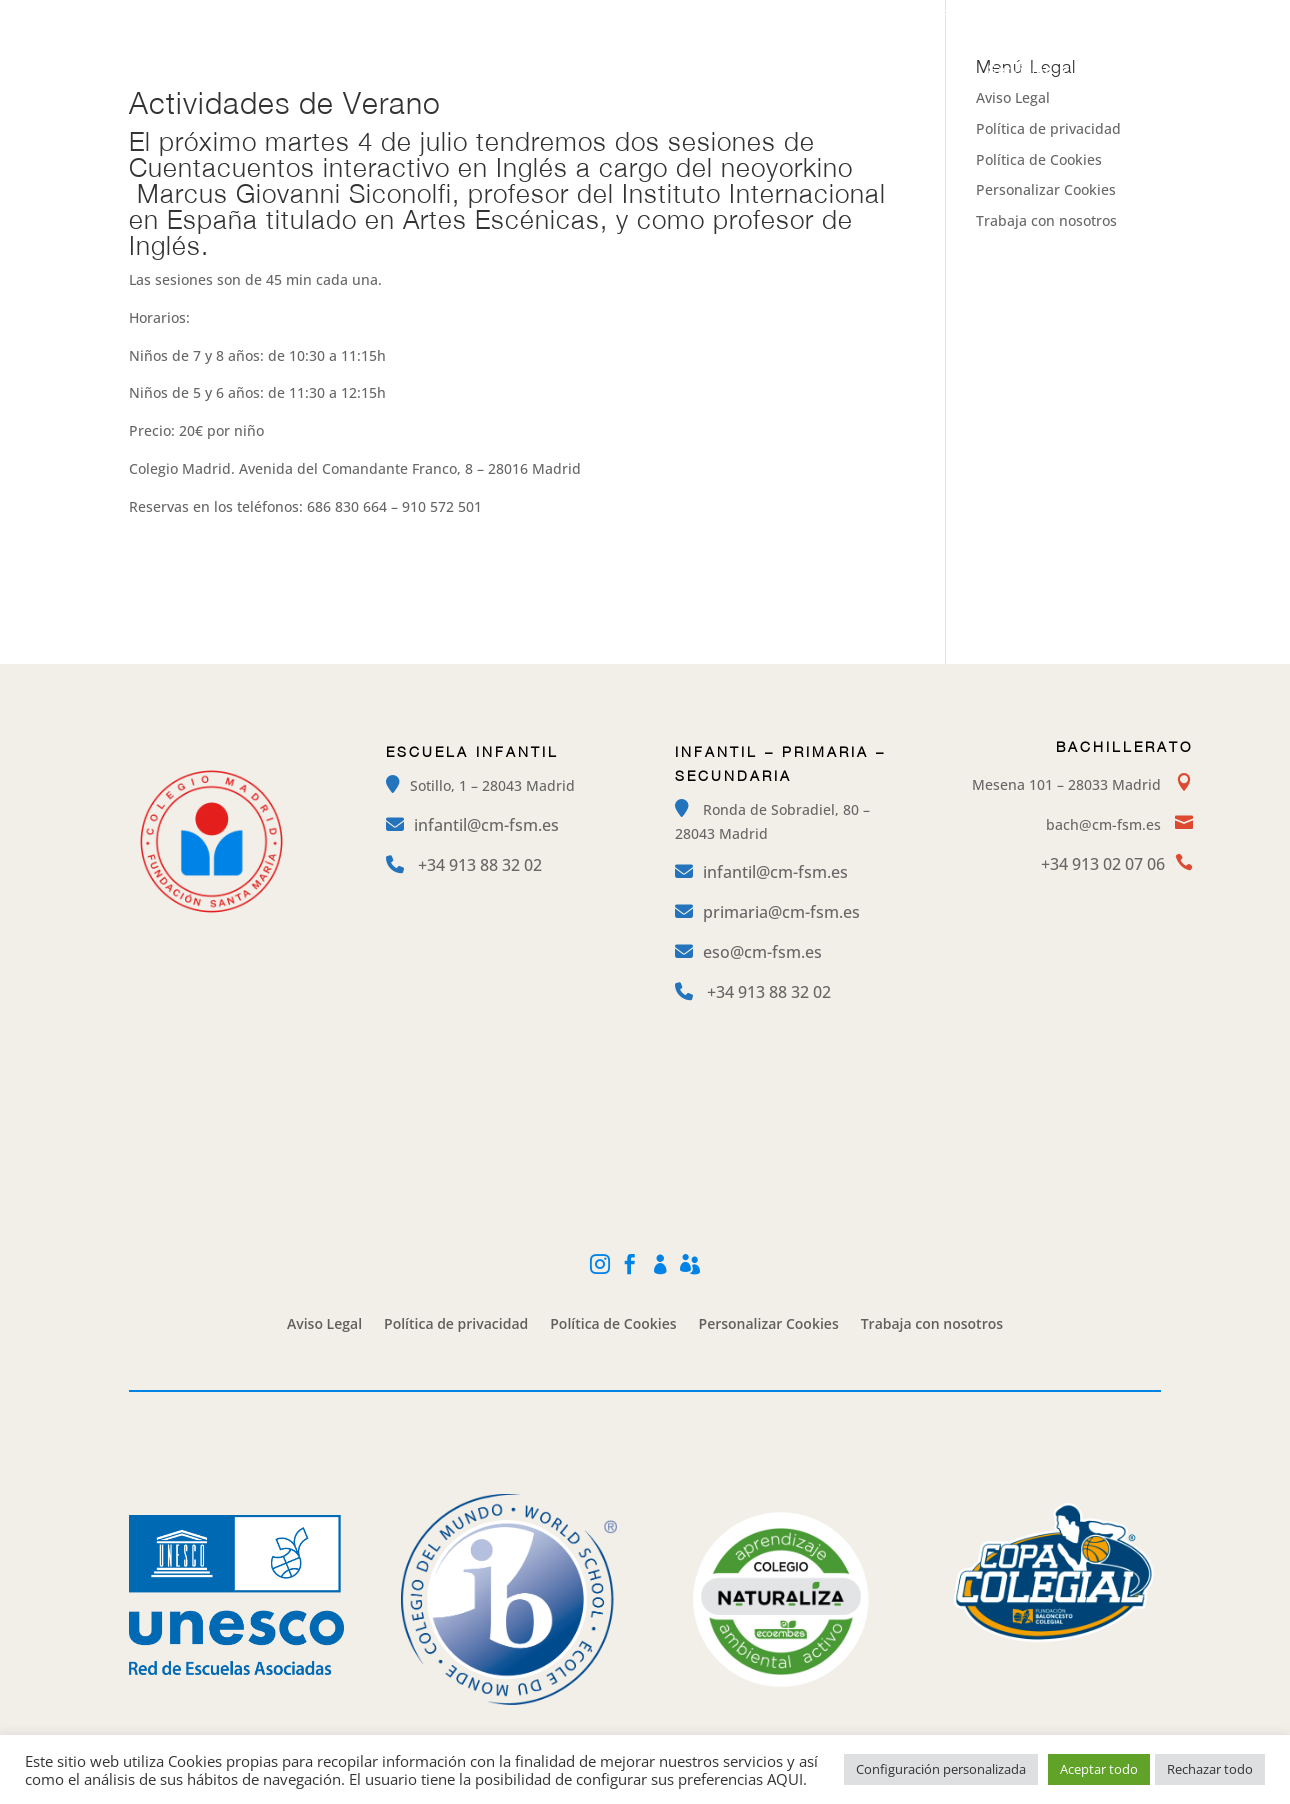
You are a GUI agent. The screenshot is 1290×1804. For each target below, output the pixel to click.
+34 (480, 865)
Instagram (869, 16)
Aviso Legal (324, 1325)
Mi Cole (1061, 16)
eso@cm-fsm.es (762, 952)
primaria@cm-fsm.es (781, 912)
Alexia (1143, 16)
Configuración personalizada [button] (941, 1769)
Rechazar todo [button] (1210, 1769)
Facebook (969, 16)
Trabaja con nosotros (1046, 220)
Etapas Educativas (635, 70)
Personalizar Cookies (1046, 189)
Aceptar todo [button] (1099, 1769)
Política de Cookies (1039, 159)
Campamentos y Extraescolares (844, 70)
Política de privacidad (1048, 128)
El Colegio (501, 70)
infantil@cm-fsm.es (486, 825)
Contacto (1119, 70)
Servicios (1020, 70)
